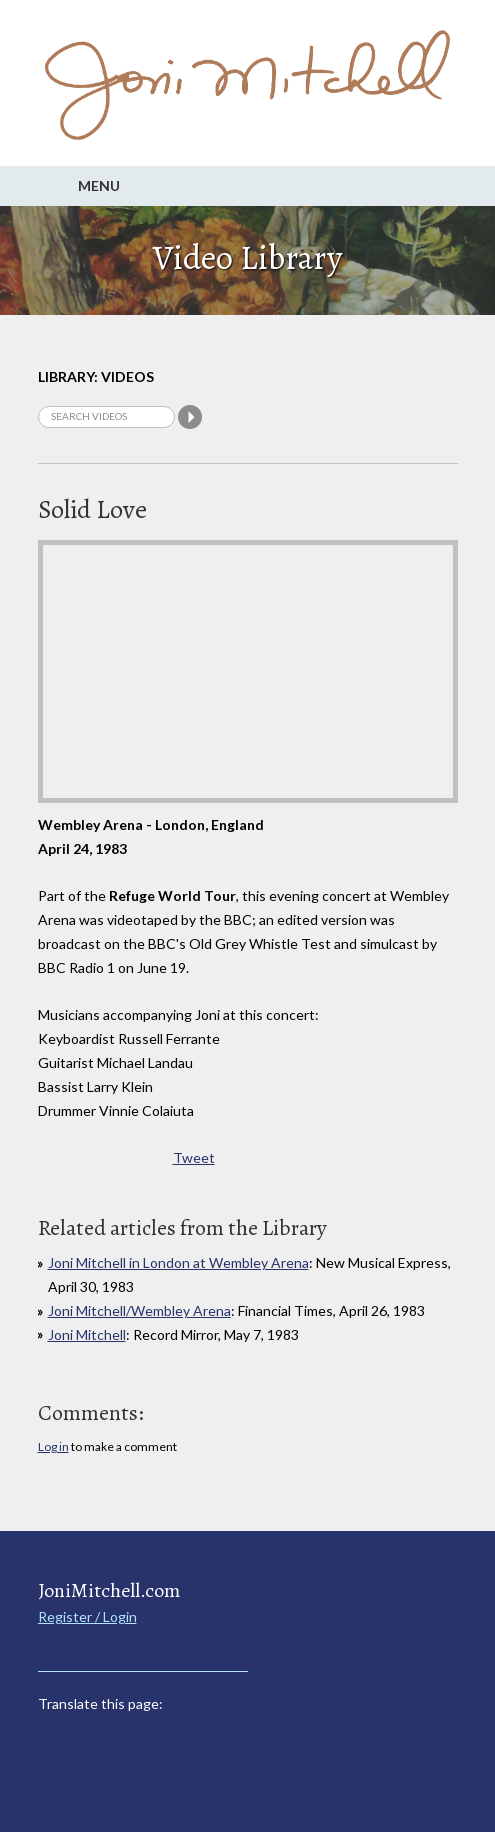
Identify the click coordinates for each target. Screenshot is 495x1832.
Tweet (194, 1157)
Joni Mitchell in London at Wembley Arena (178, 1262)
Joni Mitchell (87, 1334)
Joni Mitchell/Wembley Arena (139, 1310)
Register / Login (87, 1616)
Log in (53, 1446)
